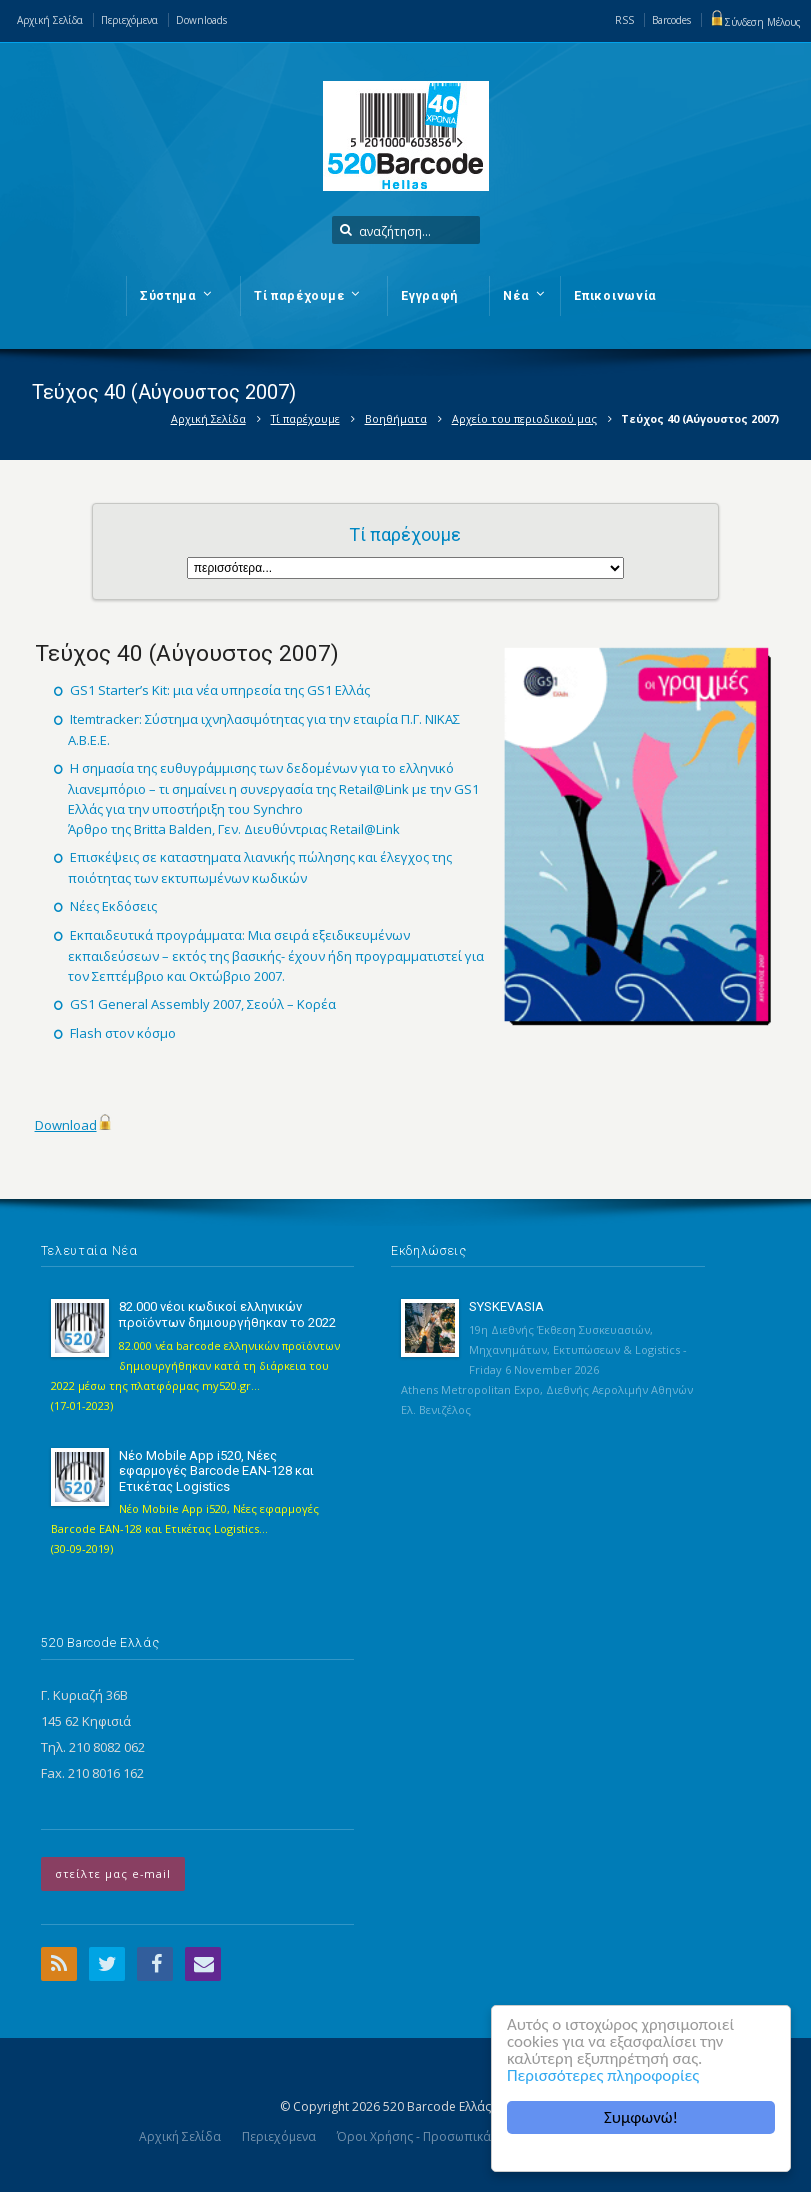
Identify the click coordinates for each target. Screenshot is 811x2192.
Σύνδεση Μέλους (755, 22)
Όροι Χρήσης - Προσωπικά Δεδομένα (444, 2136)
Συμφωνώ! (641, 2117)
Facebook (155, 1964)
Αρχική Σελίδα (50, 20)
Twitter (107, 1964)
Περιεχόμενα (129, 20)
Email (203, 1964)
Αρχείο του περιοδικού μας (524, 418)
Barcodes (671, 20)
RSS (624, 20)
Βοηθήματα (396, 418)
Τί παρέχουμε (305, 418)
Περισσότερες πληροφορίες (603, 2075)
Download (66, 1125)
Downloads (201, 20)
